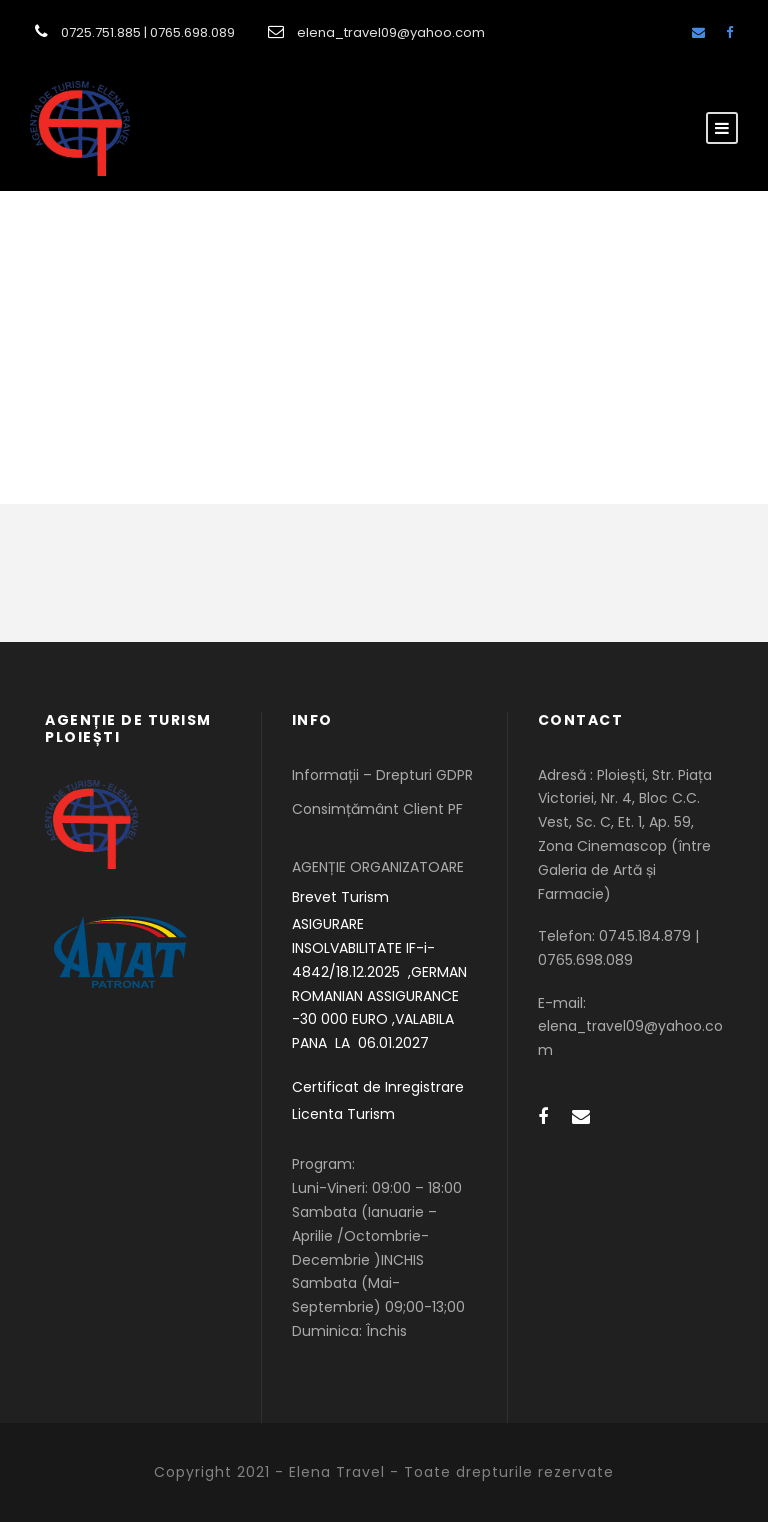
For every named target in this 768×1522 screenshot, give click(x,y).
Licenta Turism (343, 1114)
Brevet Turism (340, 897)
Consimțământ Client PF (377, 809)
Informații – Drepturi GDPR (382, 775)
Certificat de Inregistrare (378, 1087)
